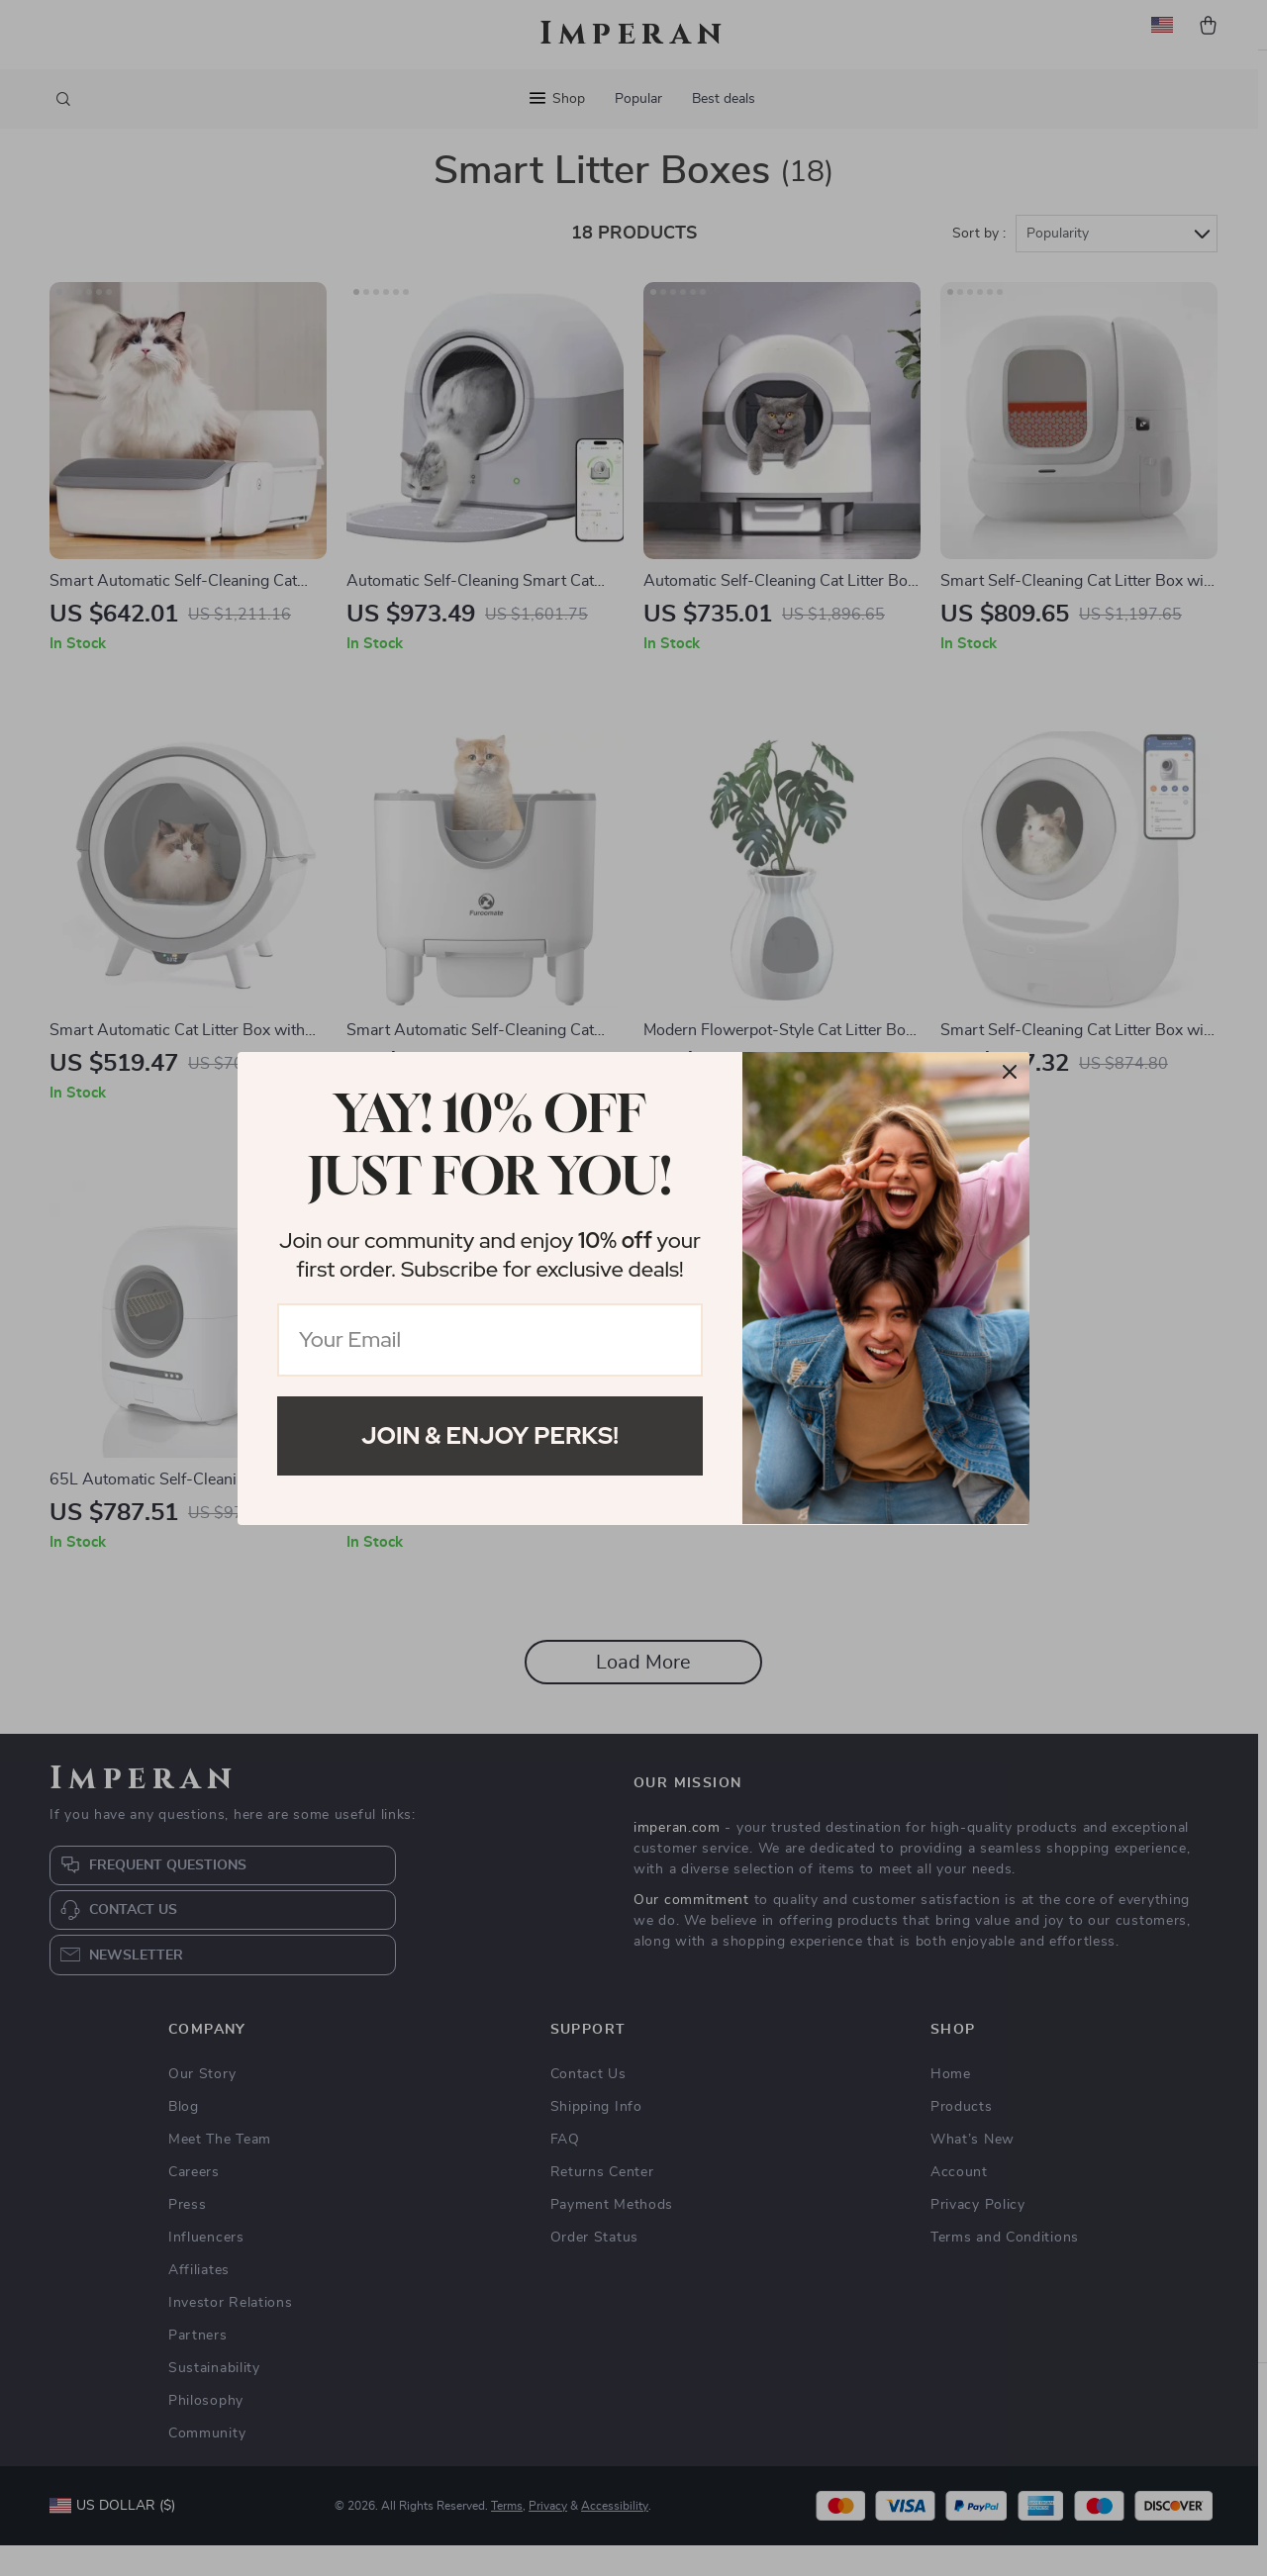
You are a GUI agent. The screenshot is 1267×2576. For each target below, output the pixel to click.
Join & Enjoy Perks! (490, 1435)
